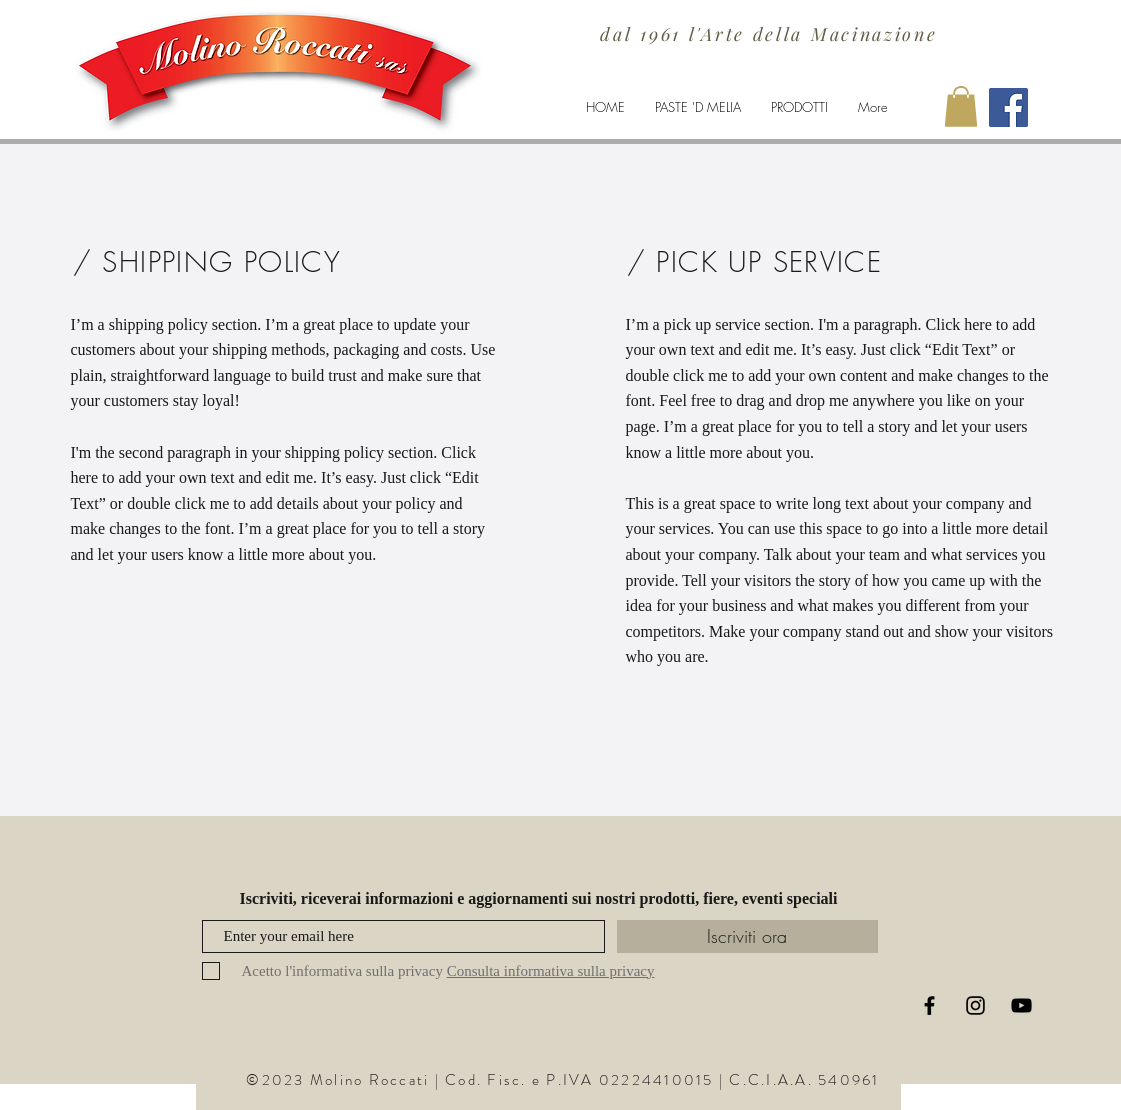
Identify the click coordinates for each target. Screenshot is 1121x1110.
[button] (961, 106)
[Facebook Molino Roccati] (1008, 107)
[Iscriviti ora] (747, 936)
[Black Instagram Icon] (975, 1005)
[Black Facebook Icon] (929, 1005)
